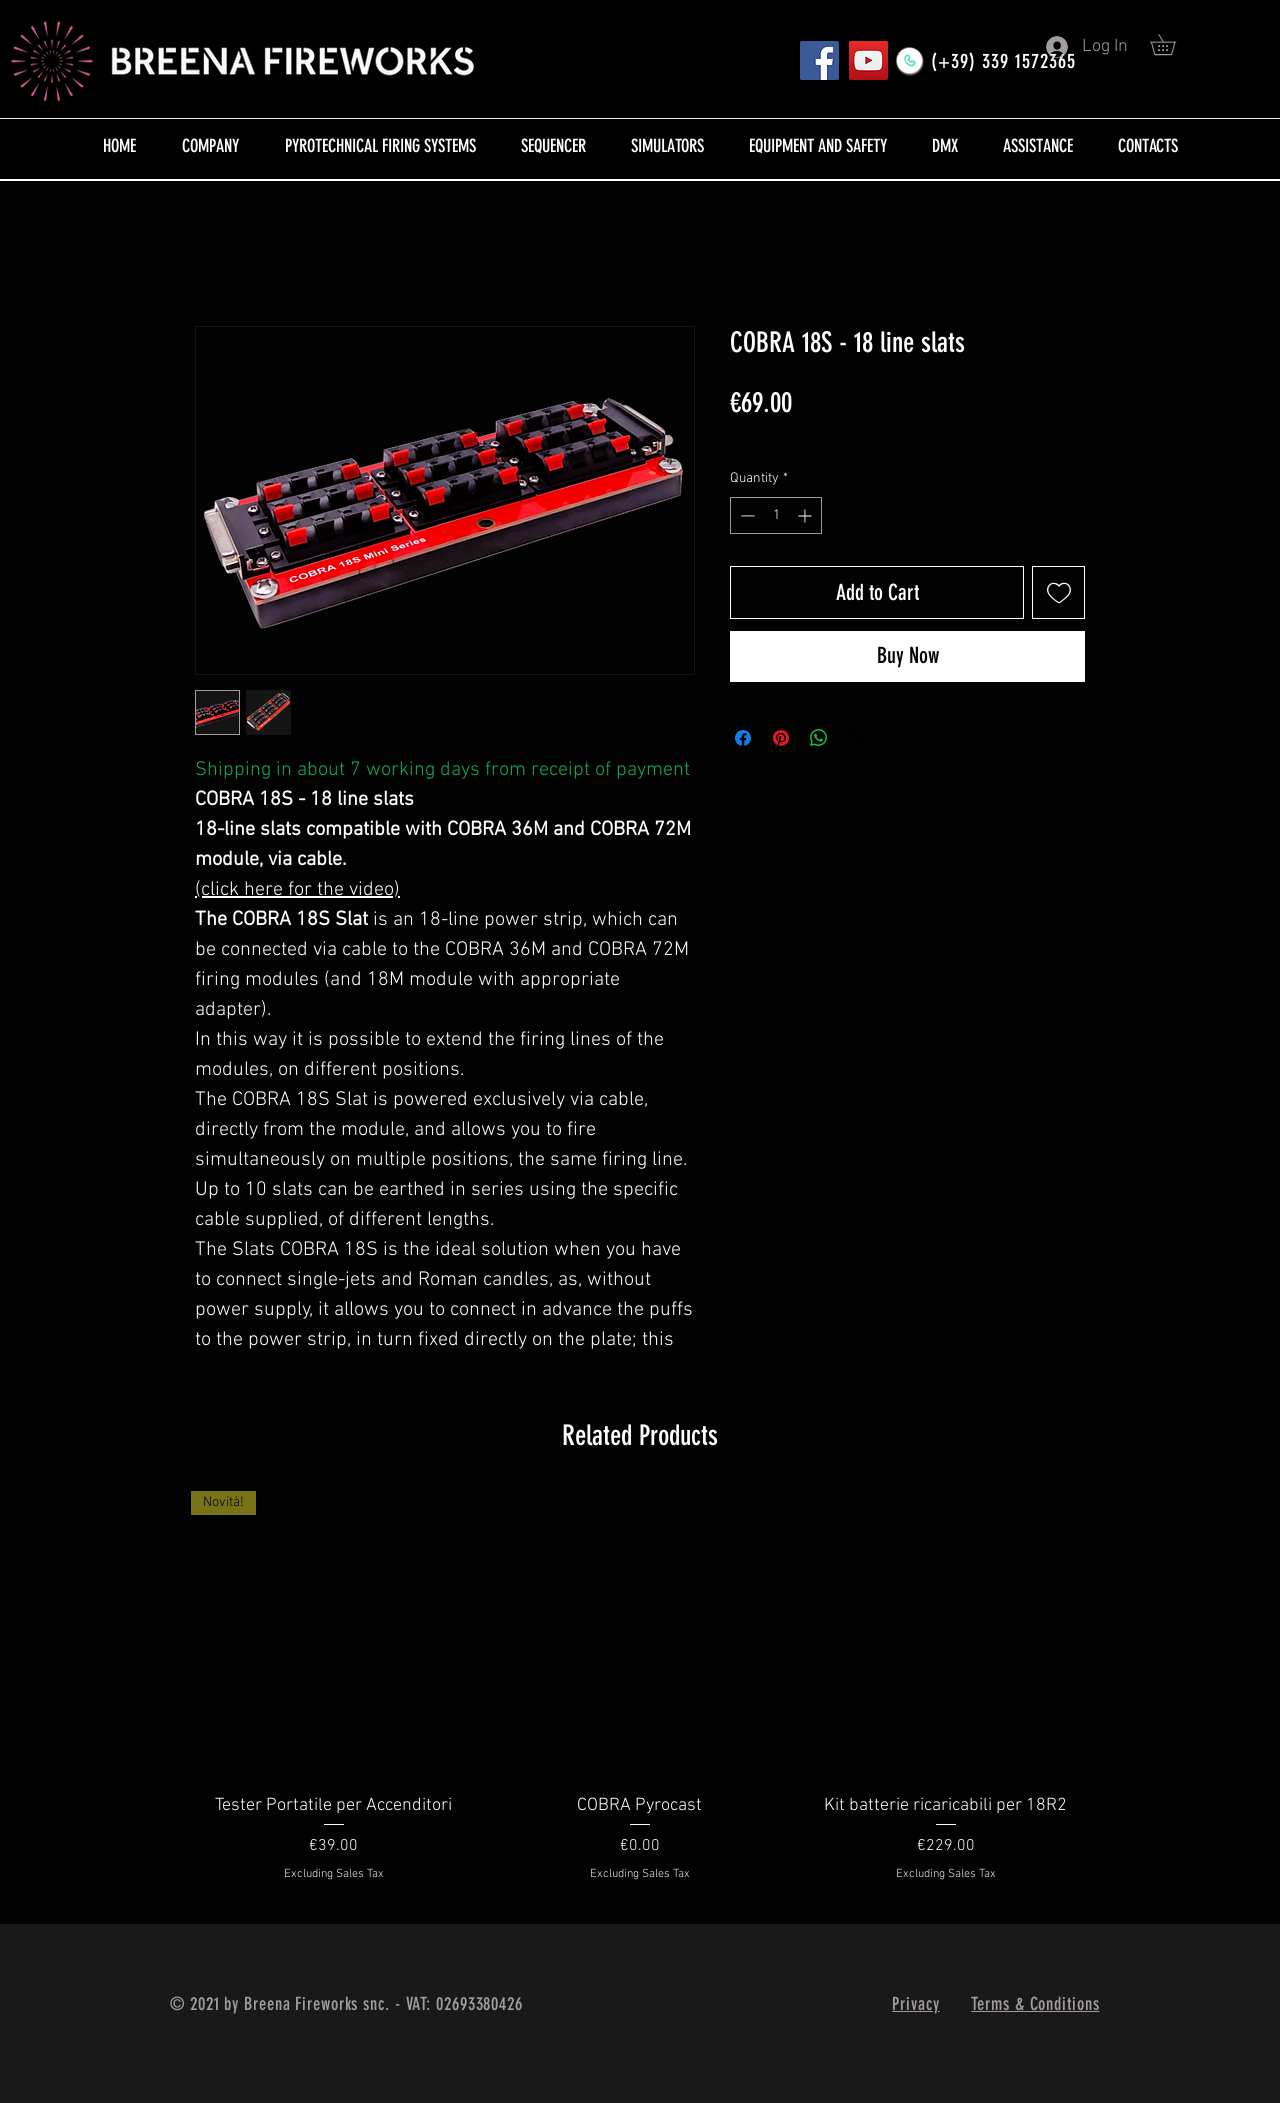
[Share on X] (857, 738)
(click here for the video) (297, 890)
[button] (1173, 44)
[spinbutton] (776, 515)
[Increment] (806, 515)
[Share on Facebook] (743, 738)
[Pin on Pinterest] (781, 738)
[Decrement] (745, 515)
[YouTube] (868, 60)
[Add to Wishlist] (1058, 592)
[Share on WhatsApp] (819, 738)
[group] (640, 1699)
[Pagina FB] (819, 60)
